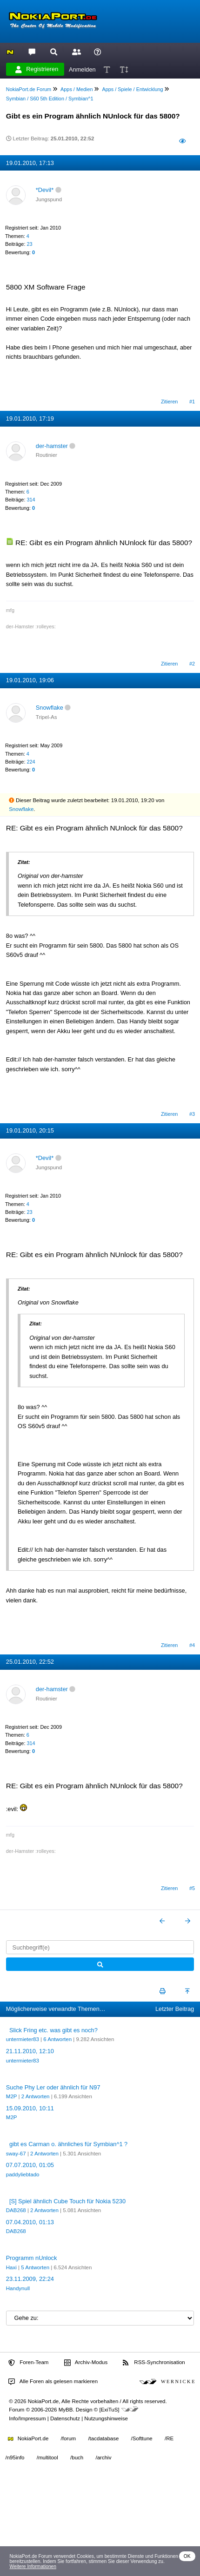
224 (31, 761)
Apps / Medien (76, 89)
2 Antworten (35, 2096)
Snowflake (49, 707)
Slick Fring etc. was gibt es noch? (53, 2030)
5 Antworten (35, 2267)
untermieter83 (22, 2039)
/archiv (103, 2457)
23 (29, 244)
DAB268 (16, 2210)
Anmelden (82, 69)
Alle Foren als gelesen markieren (53, 2381)
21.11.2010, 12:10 (30, 2051)
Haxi (11, 2267)
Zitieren (169, 401)
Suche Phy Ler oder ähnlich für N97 (53, 2087)
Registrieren (36, 69)
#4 (192, 1645)
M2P (11, 2096)
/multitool (47, 2457)
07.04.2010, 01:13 (30, 2222)
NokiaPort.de (28, 2438)
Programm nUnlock (31, 2257)
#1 (192, 401)
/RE (169, 2438)
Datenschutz (65, 2418)
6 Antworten (57, 2039)
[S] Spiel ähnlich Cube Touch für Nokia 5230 (67, 2201)
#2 (192, 663)
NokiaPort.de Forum (28, 89)
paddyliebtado (23, 2174)
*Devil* (44, 189)
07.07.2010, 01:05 (30, 2164)
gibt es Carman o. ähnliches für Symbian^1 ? (68, 2144)
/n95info (15, 2457)
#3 (192, 1114)
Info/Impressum (27, 2418)
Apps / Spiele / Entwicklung (132, 89)
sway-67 (16, 2153)
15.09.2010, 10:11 (30, 2108)
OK (187, 2556)
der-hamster (52, 445)
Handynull (18, 2288)
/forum (68, 2438)
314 (31, 499)
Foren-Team (28, 2362)
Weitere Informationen (32, 2566)
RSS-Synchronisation (154, 2362)
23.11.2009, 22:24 (30, 2278)
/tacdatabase (103, 2438)
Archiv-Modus (86, 2362)
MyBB (66, 2409)
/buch (76, 2457)
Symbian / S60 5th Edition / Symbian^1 (49, 98)
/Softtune (142, 2438)
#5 (192, 1888)
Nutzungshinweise (105, 2418)
